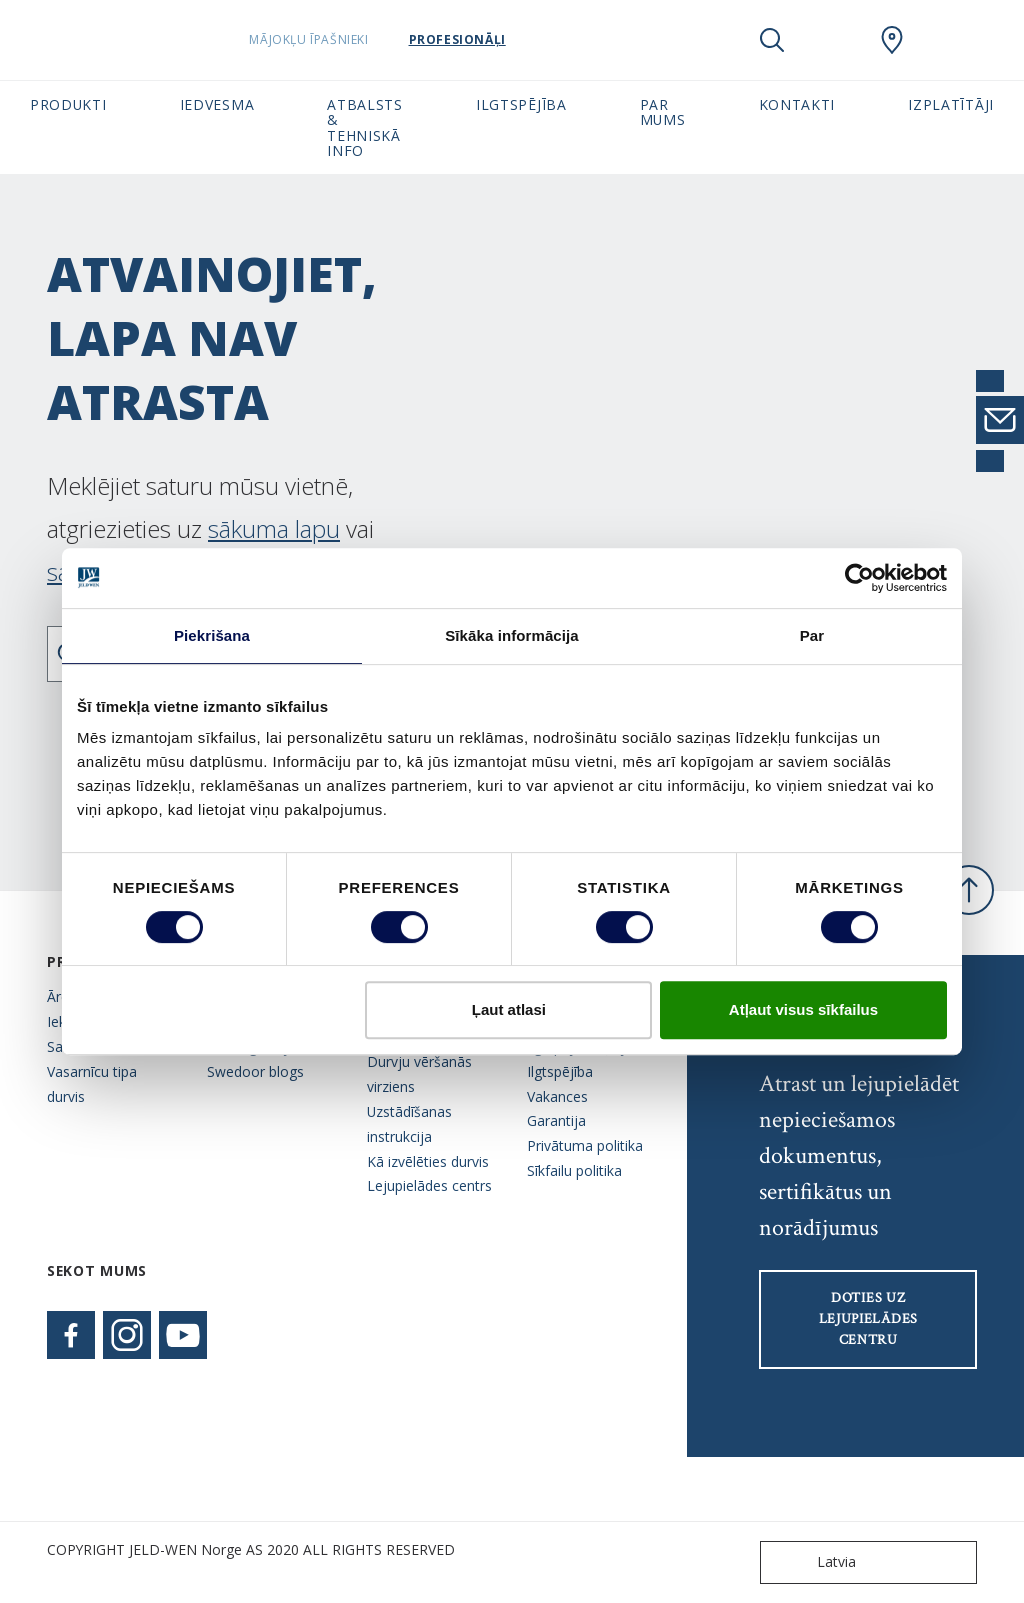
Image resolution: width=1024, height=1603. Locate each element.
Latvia (812, 1562)
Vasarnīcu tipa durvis (92, 1084)
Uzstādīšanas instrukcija (409, 1124)
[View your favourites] (832, 40)
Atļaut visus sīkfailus (803, 1009)
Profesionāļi (507, 39)
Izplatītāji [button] (951, 104)
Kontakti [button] (797, 104)
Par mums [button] (663, 112)
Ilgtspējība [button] (521, 104)
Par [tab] (812, 635)
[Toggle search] (772, 40)
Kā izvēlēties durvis (428, 1161)
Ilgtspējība (560, 1071)
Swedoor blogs (255, 1071)
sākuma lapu (274, 528)
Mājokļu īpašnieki (359, 39)
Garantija (556, 1120)
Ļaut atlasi (509, 1009)
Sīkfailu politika (574, 1170)
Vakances (557, 1096)
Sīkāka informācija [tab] (512, 635)
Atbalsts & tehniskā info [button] (365, 127)
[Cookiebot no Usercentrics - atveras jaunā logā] (859, 578)
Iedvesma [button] (217, 104)
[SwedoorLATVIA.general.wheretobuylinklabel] (892, 40)
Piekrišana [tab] (212, 635)
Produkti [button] (68, 104)
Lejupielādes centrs (429, 1185)
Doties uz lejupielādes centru (868, 1319)
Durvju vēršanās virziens (419, 1074)
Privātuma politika (585, 1145)
